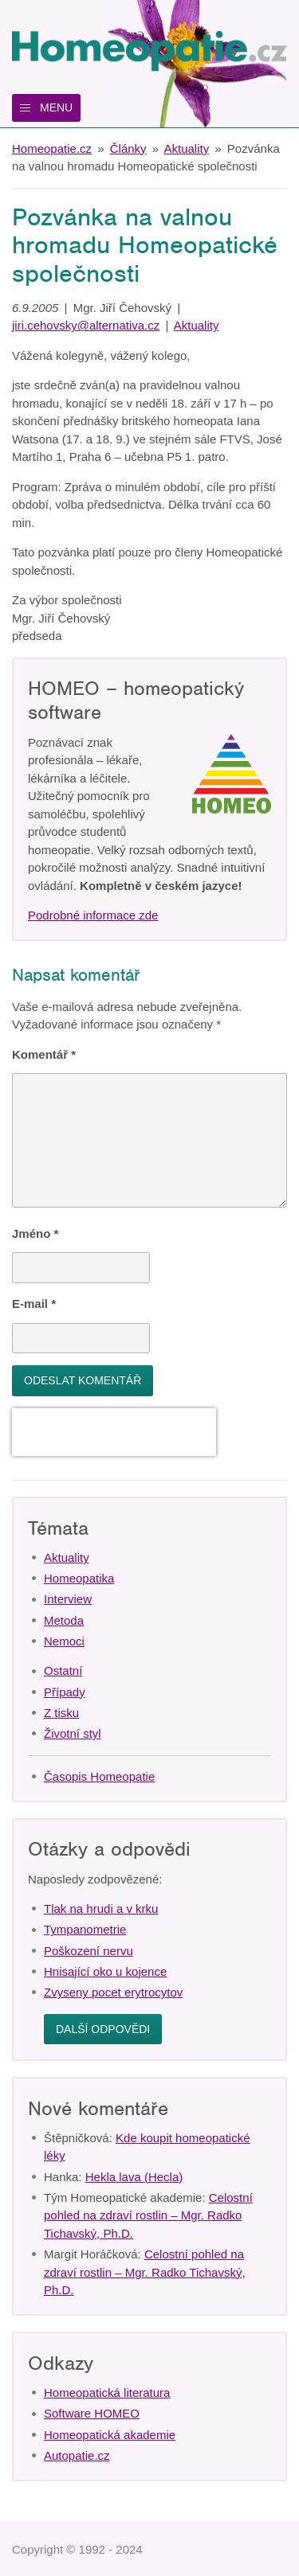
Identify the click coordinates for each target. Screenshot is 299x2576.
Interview (68, 1599)
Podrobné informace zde (93, 915)
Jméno (35, 1233)
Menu (56, 107)
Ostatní (63, 1670)
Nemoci (64, 1641)
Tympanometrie (85, 1929)
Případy (64, 1692)
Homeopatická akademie (109, 2434)
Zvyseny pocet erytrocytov (113, 1992)
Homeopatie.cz (52, 148)
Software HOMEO (92, 2413)
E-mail (34, 1303)
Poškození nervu (88, 1950)
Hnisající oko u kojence (105, 1971)
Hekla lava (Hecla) (134, 2177)
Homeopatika (79, 1578)
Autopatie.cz (77, 2455)
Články (128, 148)
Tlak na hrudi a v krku (101, 1908)
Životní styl (72, 1733)
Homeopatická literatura (107, 2392)
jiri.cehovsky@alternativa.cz (85, 325)
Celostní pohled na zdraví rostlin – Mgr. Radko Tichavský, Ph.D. (148, 2215)
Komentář (44, 1054)
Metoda (64, 1620)
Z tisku (61, 1712)
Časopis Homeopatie (99, 1776)
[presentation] (114, 1432)
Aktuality (186, 148)
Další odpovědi (103, 2029)
